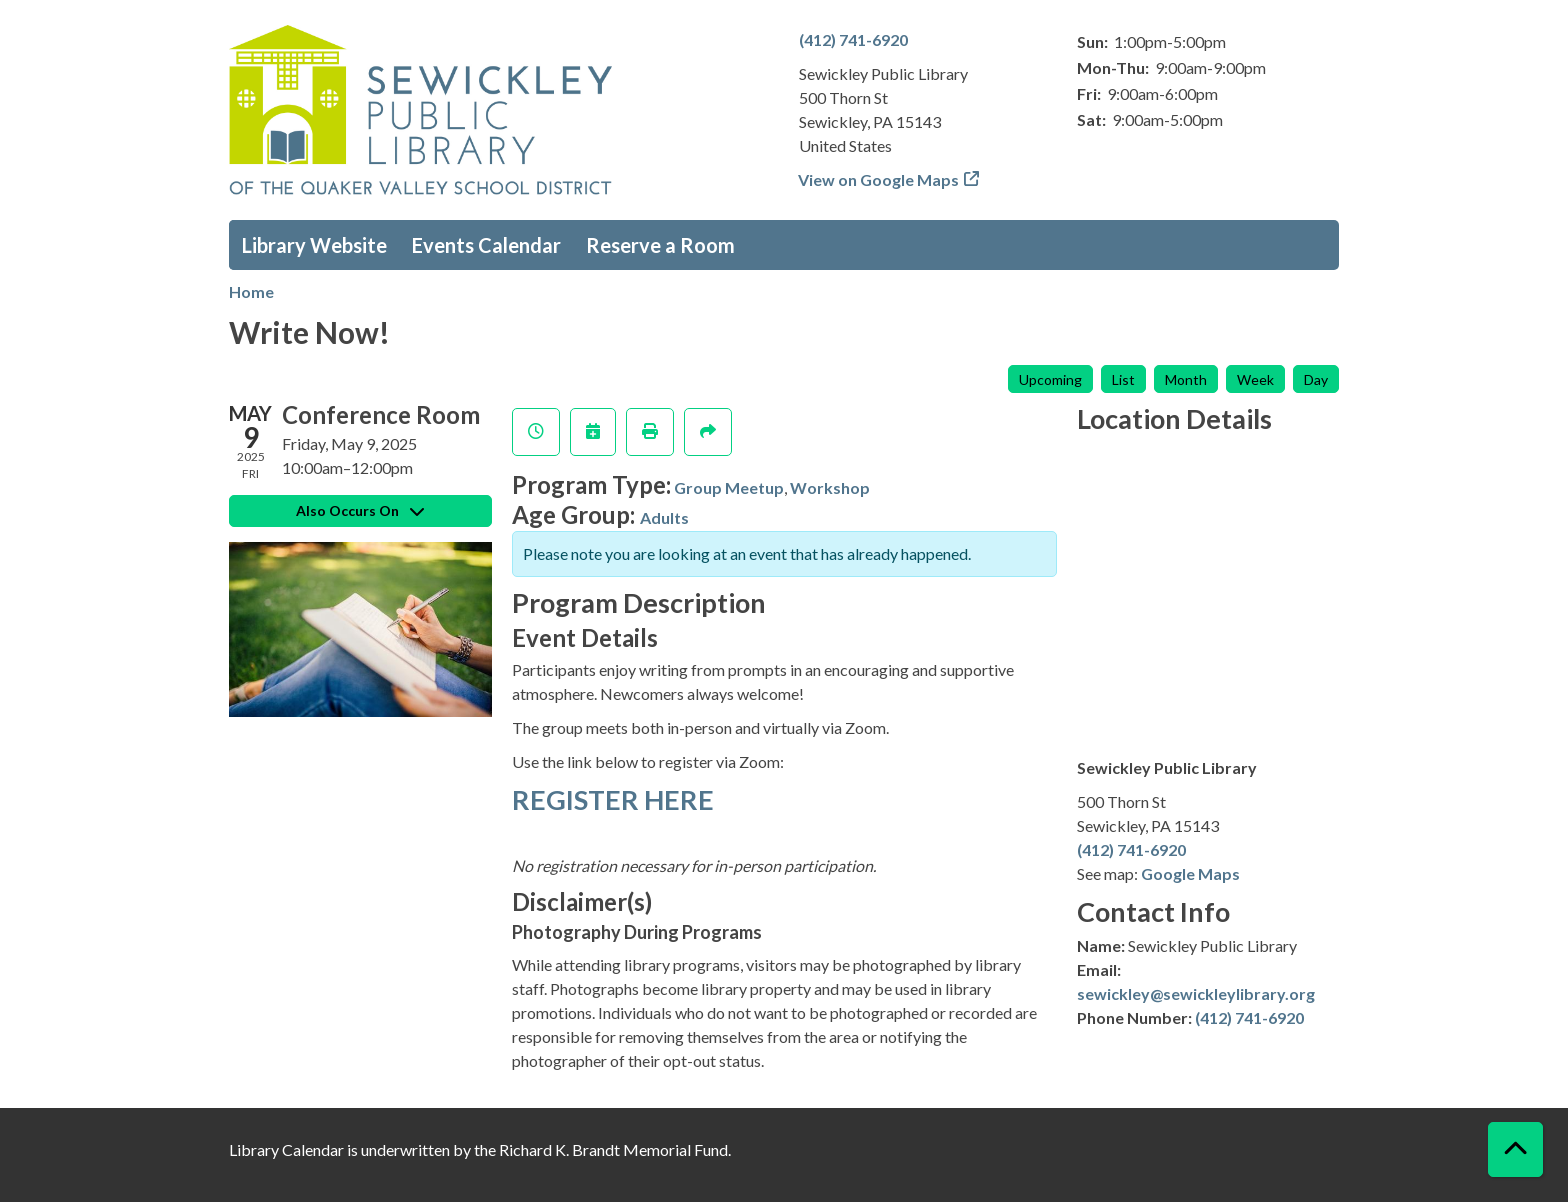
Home (251, 291)
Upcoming (1050, 379)
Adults (664, 517)
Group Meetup (729, 487)
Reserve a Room (660, 245)
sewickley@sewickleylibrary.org (1196, 993)
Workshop (830, 487)
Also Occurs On (360, 510)
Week (1255, 379)
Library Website (314, 245)
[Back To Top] (1515, 1149)
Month (1186, 379)
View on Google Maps (879, 179)
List (1123, 379)
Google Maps (1190, 873)
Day (1316, 379)
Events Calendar (486, 245)
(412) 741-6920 (853, 39)
